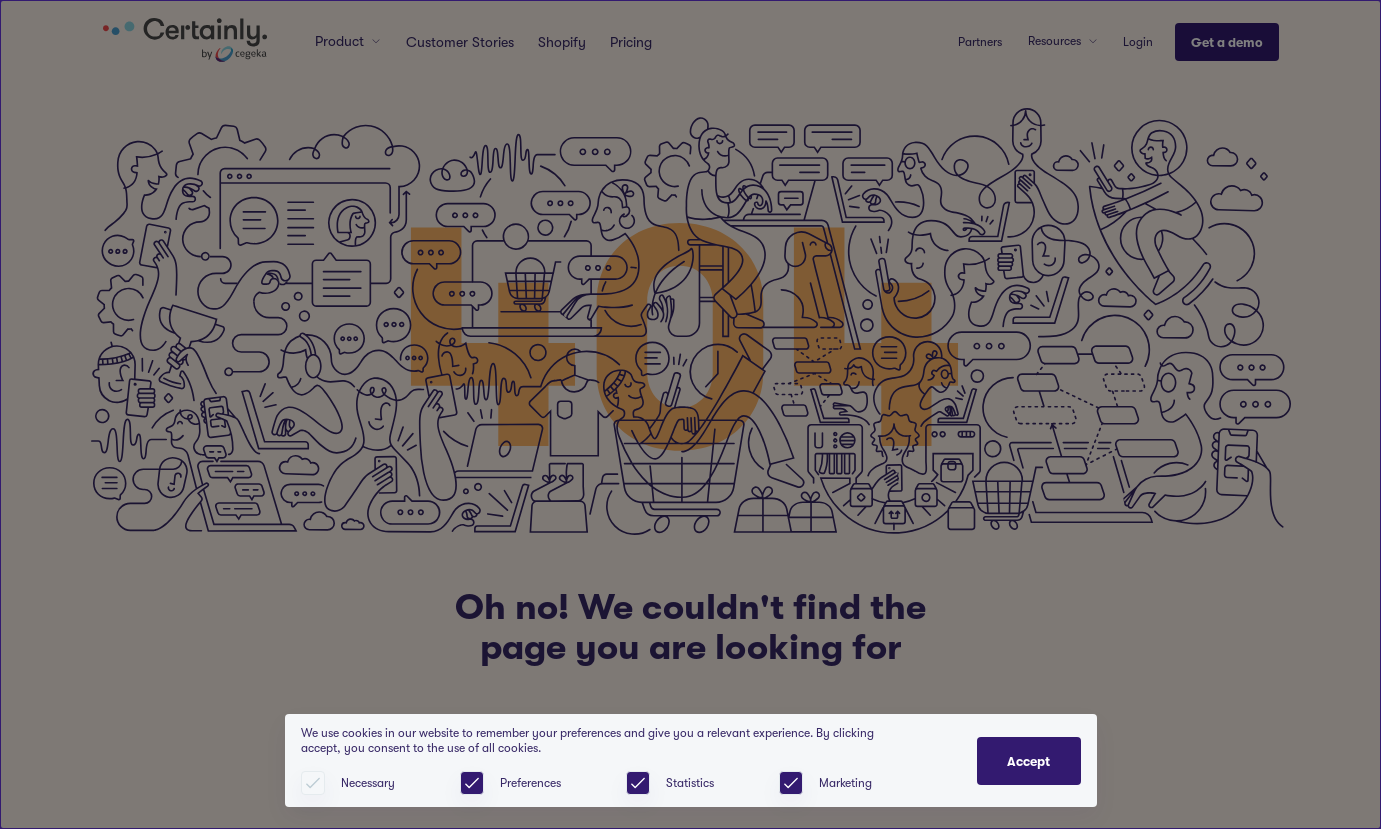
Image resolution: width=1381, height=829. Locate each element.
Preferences (530, 783)
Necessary (368, 783)
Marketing (845, 783)
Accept (1028, 761)
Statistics (690, 783)
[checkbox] (472, 783)
